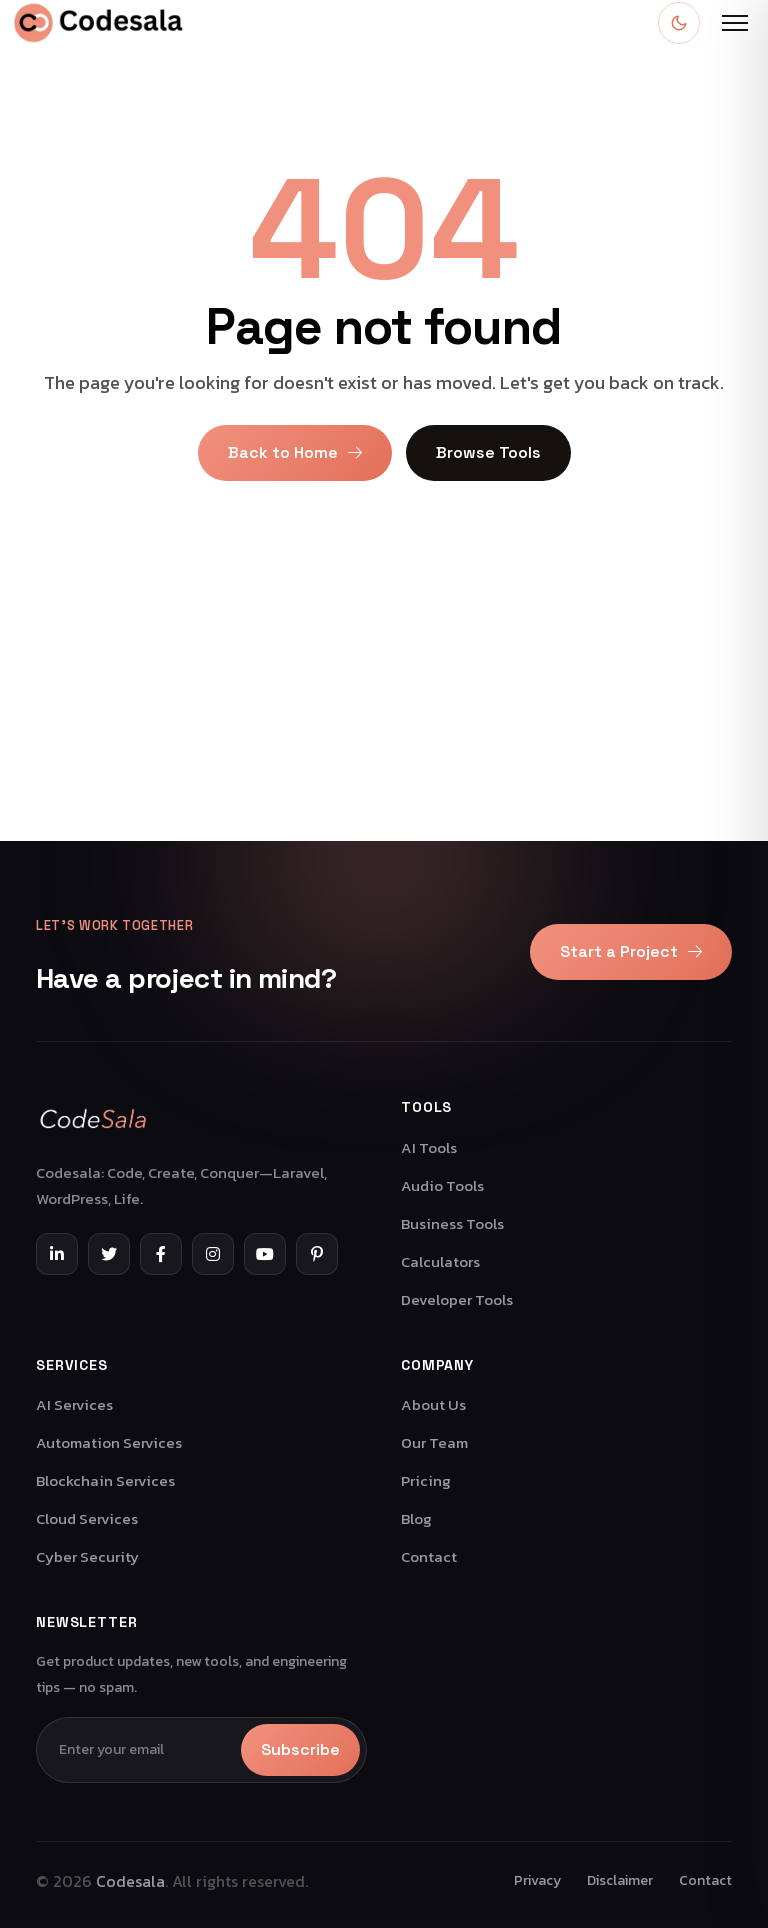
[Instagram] (213, 1254)
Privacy (537, 1880)
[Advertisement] (384, 701)
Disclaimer (620, 1880)
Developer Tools (457, 1299)
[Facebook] (161, 1254)
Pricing (426, 1480)
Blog (416, 1518)
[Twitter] (109, 1254)
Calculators (440, 1261)
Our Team (434, 1442)
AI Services (74, 1404)
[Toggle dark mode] (679, 23)
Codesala (130, 1881)
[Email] (142, 1750)
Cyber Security (87, 1556)
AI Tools (429, 1147)
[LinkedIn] (57, 1254)
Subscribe (300, 1749)
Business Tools (452, 1223)
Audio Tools (442, 1185)
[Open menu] (735, 23)
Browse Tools (488, 452)
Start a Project (631, 951)
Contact (429, 1556)
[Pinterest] (317, 1254)
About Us (433, 1404)
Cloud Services (87, 1518)
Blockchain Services (105, 1480)
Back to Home (295, 452)
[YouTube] (265, 1254)
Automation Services (109, 1442)
